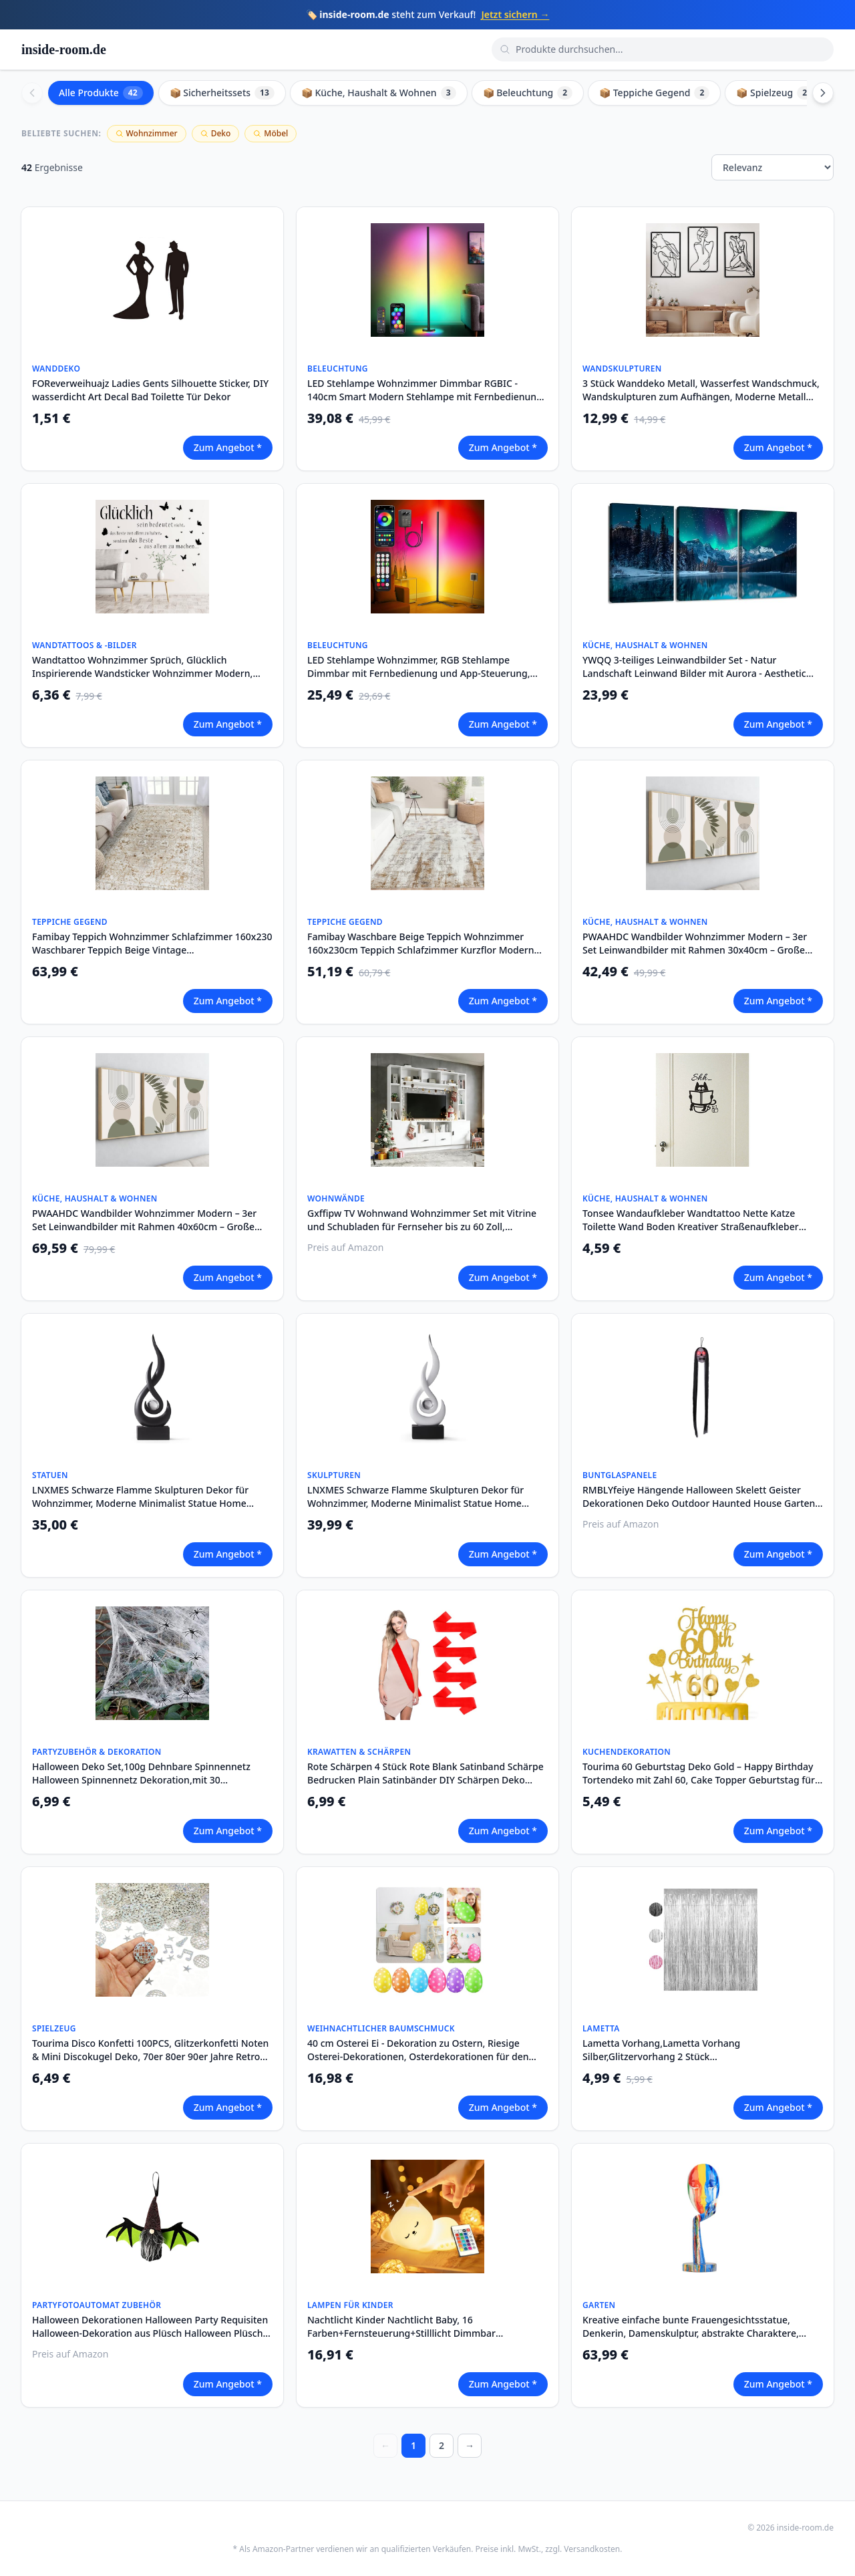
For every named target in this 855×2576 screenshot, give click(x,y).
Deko (215, 133)
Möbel (270, 133)
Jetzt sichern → (515, 14)
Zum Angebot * (228, 447)
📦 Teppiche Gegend (654, 93)
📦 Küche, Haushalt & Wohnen (378, 93)
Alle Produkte (101, 93)
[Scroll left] (32, 93)
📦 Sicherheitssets (222, 93)
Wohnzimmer (147, 133)
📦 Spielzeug (774, 93)
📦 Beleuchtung (528, 93)
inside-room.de (63, 49)
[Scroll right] (823, 93)
